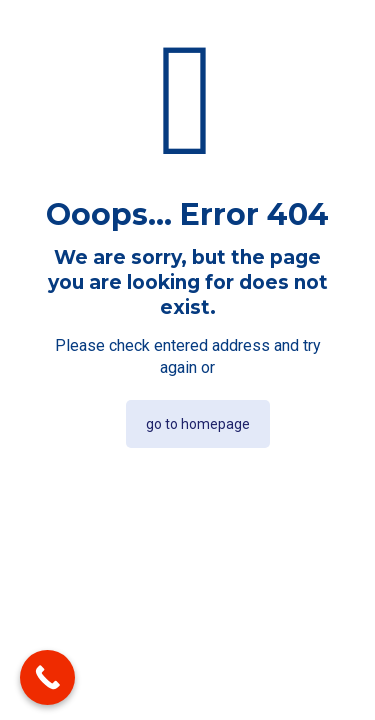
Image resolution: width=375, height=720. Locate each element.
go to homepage (198, 424)
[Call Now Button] (47, 677)
